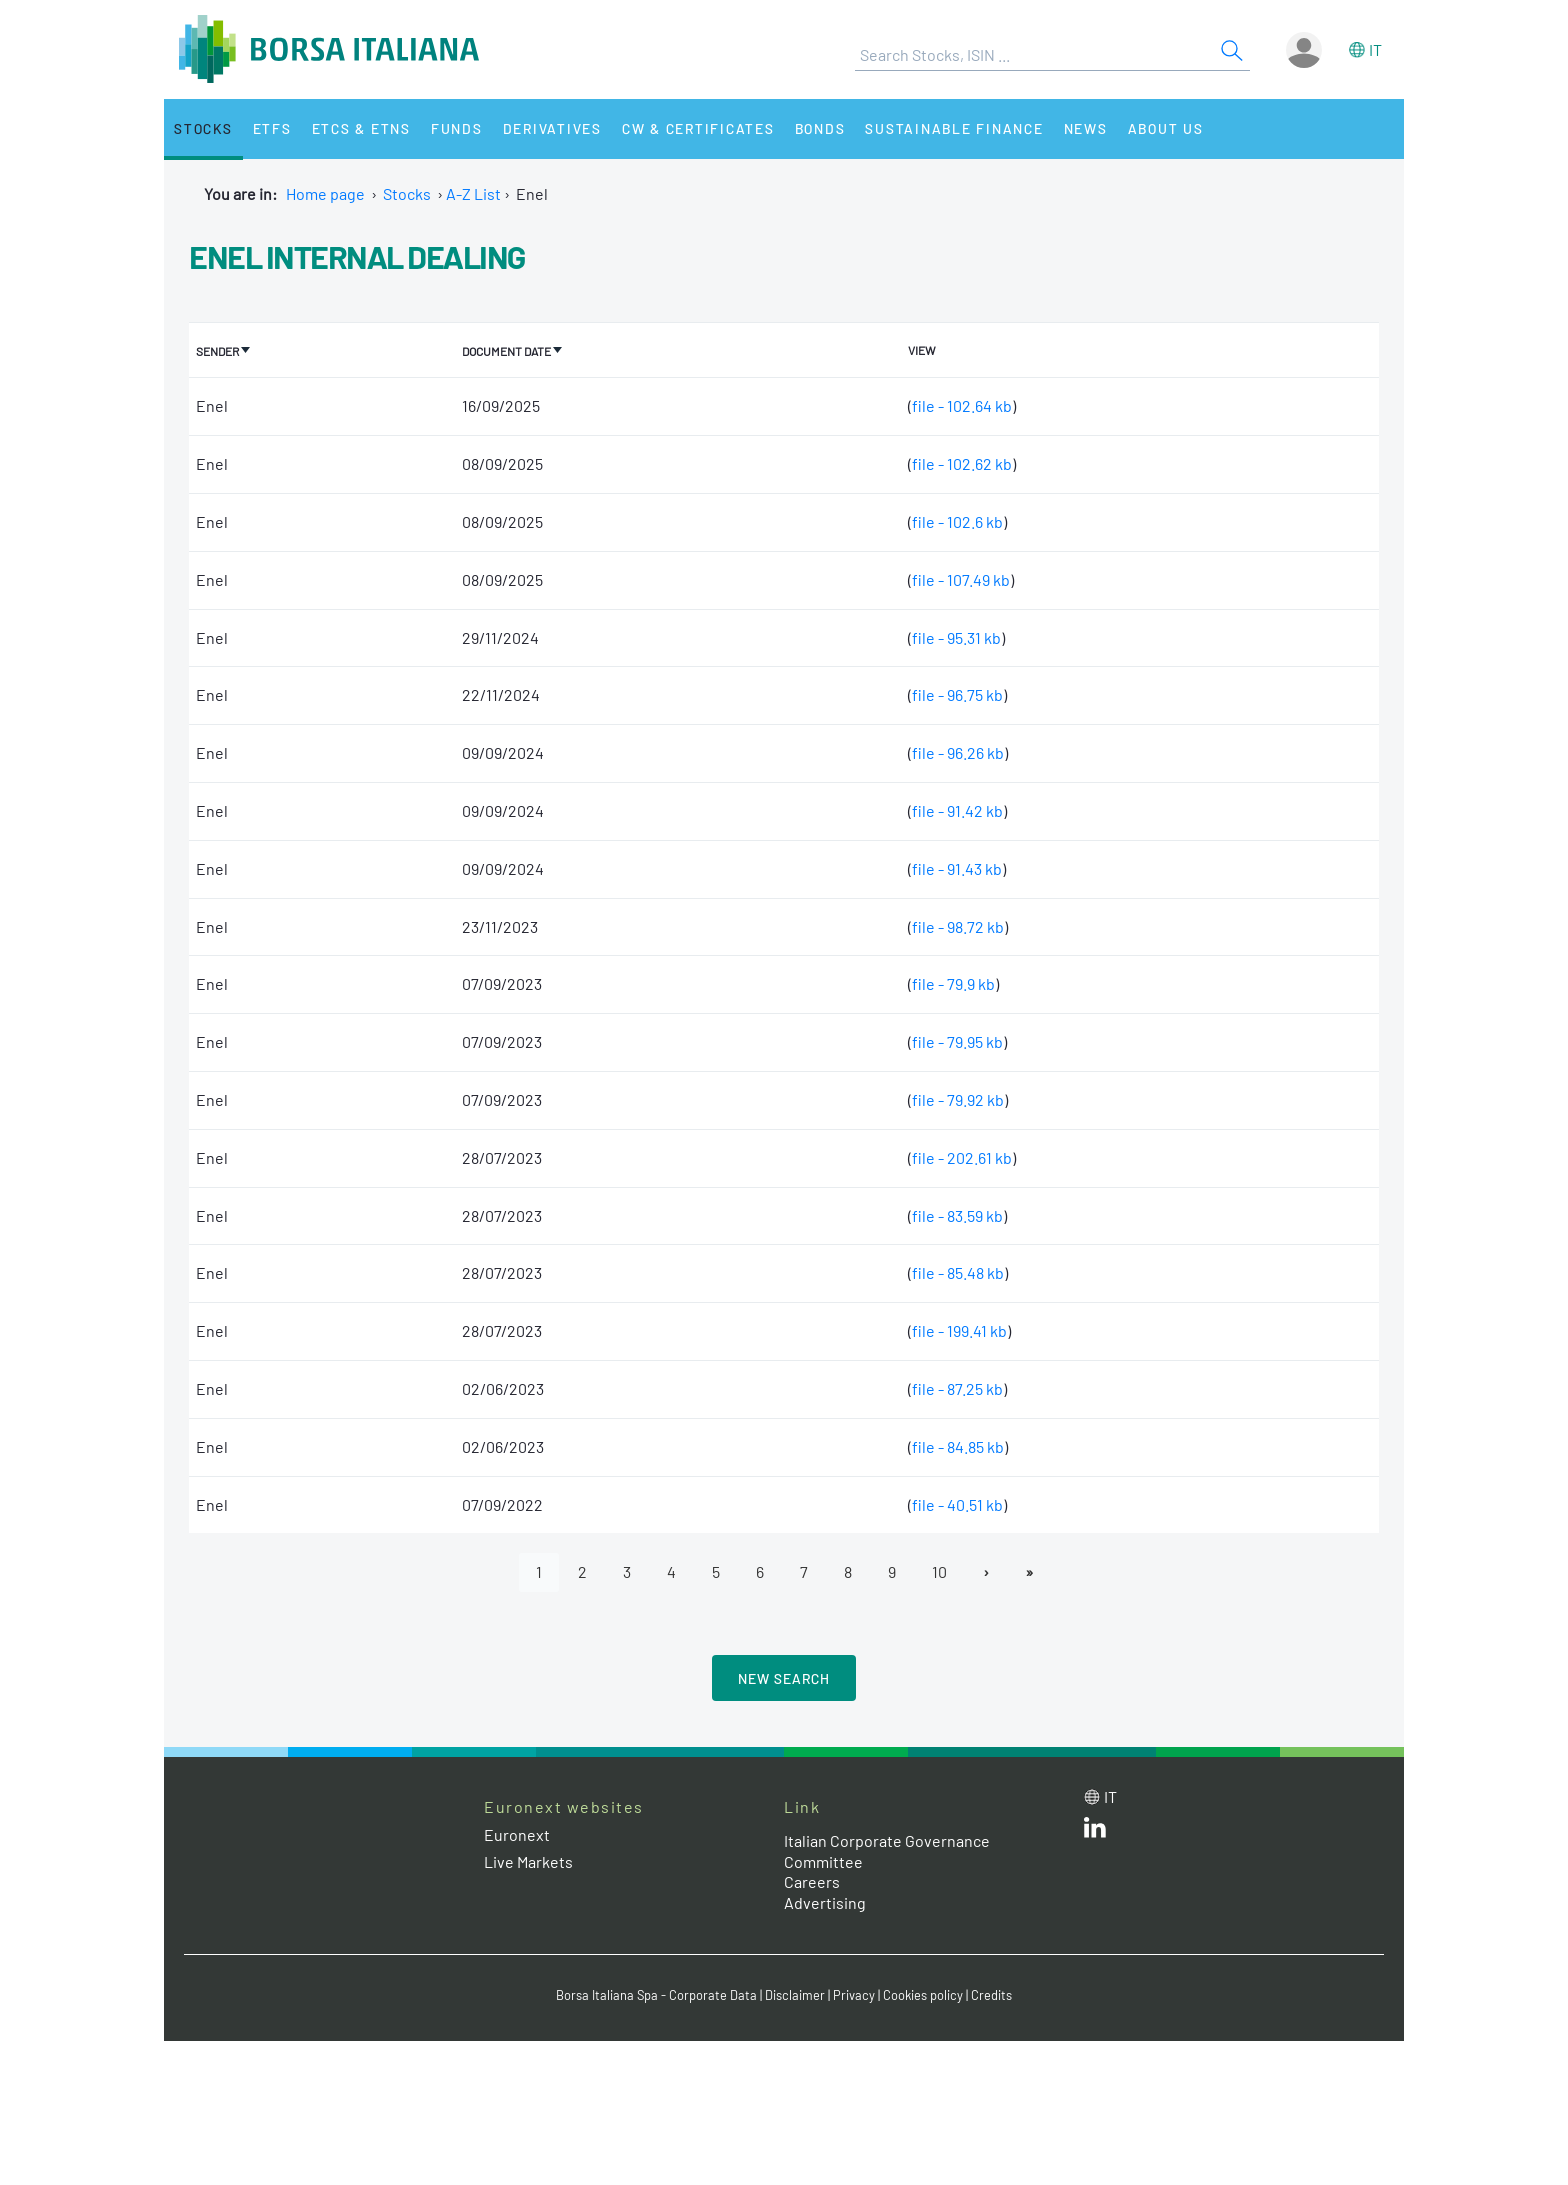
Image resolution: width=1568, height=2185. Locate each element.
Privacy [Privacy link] (854, 1995)
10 (939, 1571)
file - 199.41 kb (959, 1330)
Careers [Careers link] (812, 1881)
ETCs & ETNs (361, 128)
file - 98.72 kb (958, 926)
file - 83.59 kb (957, 1215)
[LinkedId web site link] (1095, 1831)
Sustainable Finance (954, 128)
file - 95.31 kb (956, 637)
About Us (1166, 128)
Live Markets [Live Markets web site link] (528, 1861)
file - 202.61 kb (962, 1157)
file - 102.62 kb (962, 463)
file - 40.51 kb (957, 1504)
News (1086, 128)
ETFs (272, 128)
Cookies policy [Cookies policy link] (923, 1995)
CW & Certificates (698, 128)
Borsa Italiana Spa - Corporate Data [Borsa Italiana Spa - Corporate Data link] (656, 1995)
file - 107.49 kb (961, 579)
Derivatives (552, 128)
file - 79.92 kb (958, 1099)
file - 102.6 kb (957, 521)
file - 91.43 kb (957, 868)
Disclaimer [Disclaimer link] (795, 1995)
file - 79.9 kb (953, 983)
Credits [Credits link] (991, 1995)
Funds (457, 128)
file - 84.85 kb (958, 1446)
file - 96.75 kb (957, 694)
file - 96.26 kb (958, 752)
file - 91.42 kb (957, 810)
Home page (325, 193)
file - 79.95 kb (957, 1041)
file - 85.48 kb (958, 1272)
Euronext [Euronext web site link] (517, 1834)
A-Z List (473, 193)
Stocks (203, 128)
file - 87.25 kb (957, 1388)
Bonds (820, 128)
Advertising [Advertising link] (825, 1902)
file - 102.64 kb (962, 405)
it (1375, 49)
